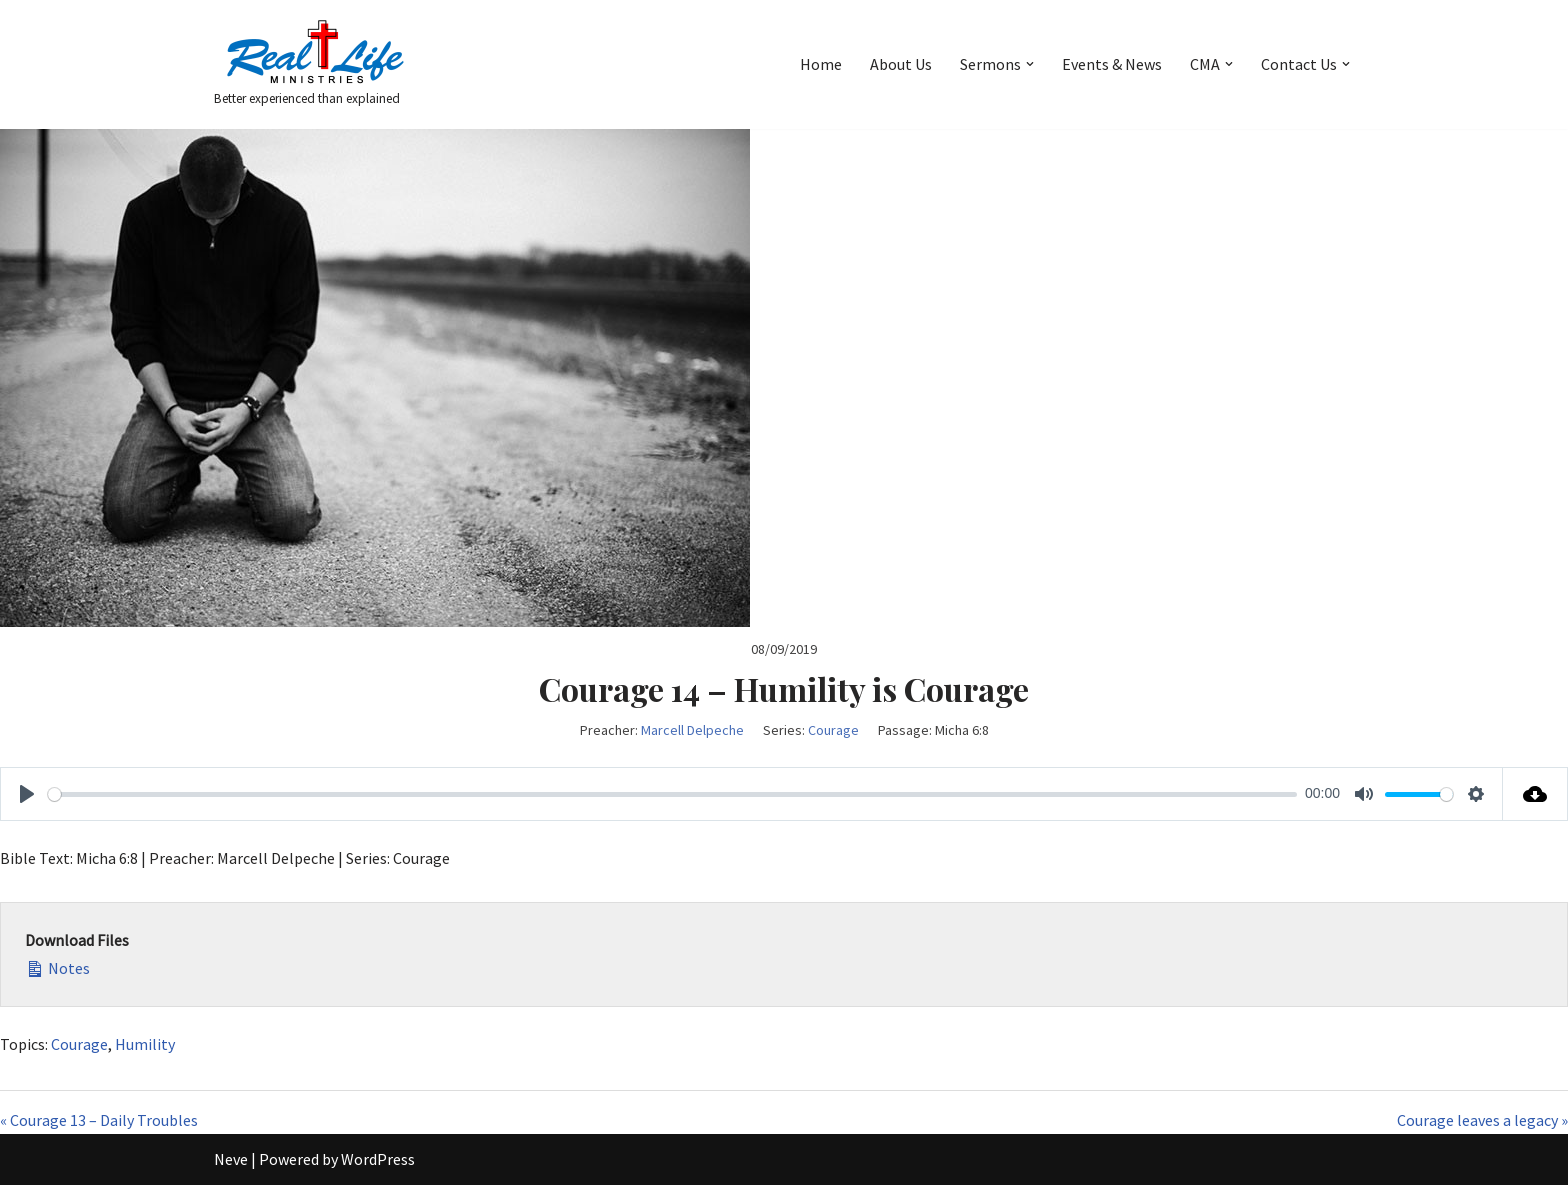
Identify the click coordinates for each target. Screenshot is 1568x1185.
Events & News (1112, 64)
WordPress (378, 1159)
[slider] (672, 794)
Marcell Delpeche (692, 730)
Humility (145, 1044)
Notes (57, 966)
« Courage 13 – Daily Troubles (99, 1120)
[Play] (27, 794)
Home (821, 64)
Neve (231, 1159)
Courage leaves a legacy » (1482, 1120)
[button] (1030, 64)
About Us (901, 64)
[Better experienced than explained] (314, 64)
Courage (833, 730)
